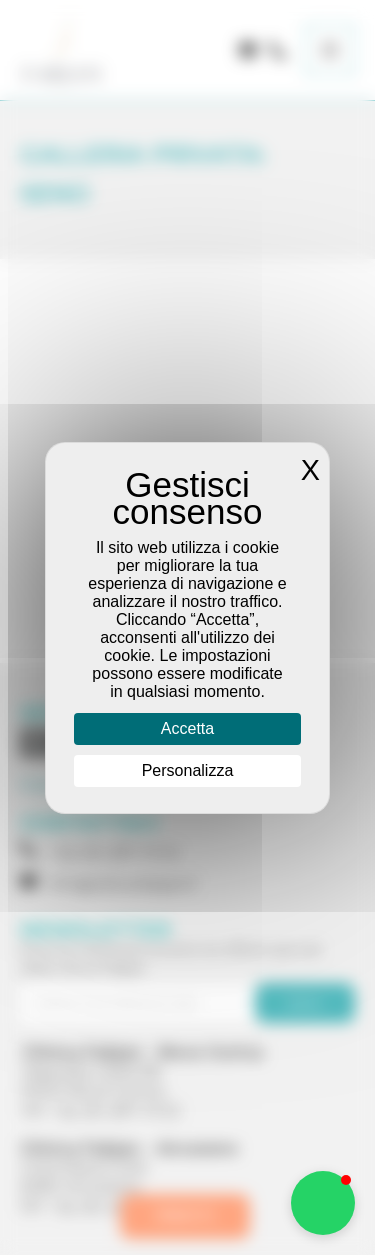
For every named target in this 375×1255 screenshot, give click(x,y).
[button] (323, 1203)
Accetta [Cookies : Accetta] (187, 728)
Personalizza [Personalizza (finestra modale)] (188, 770)
